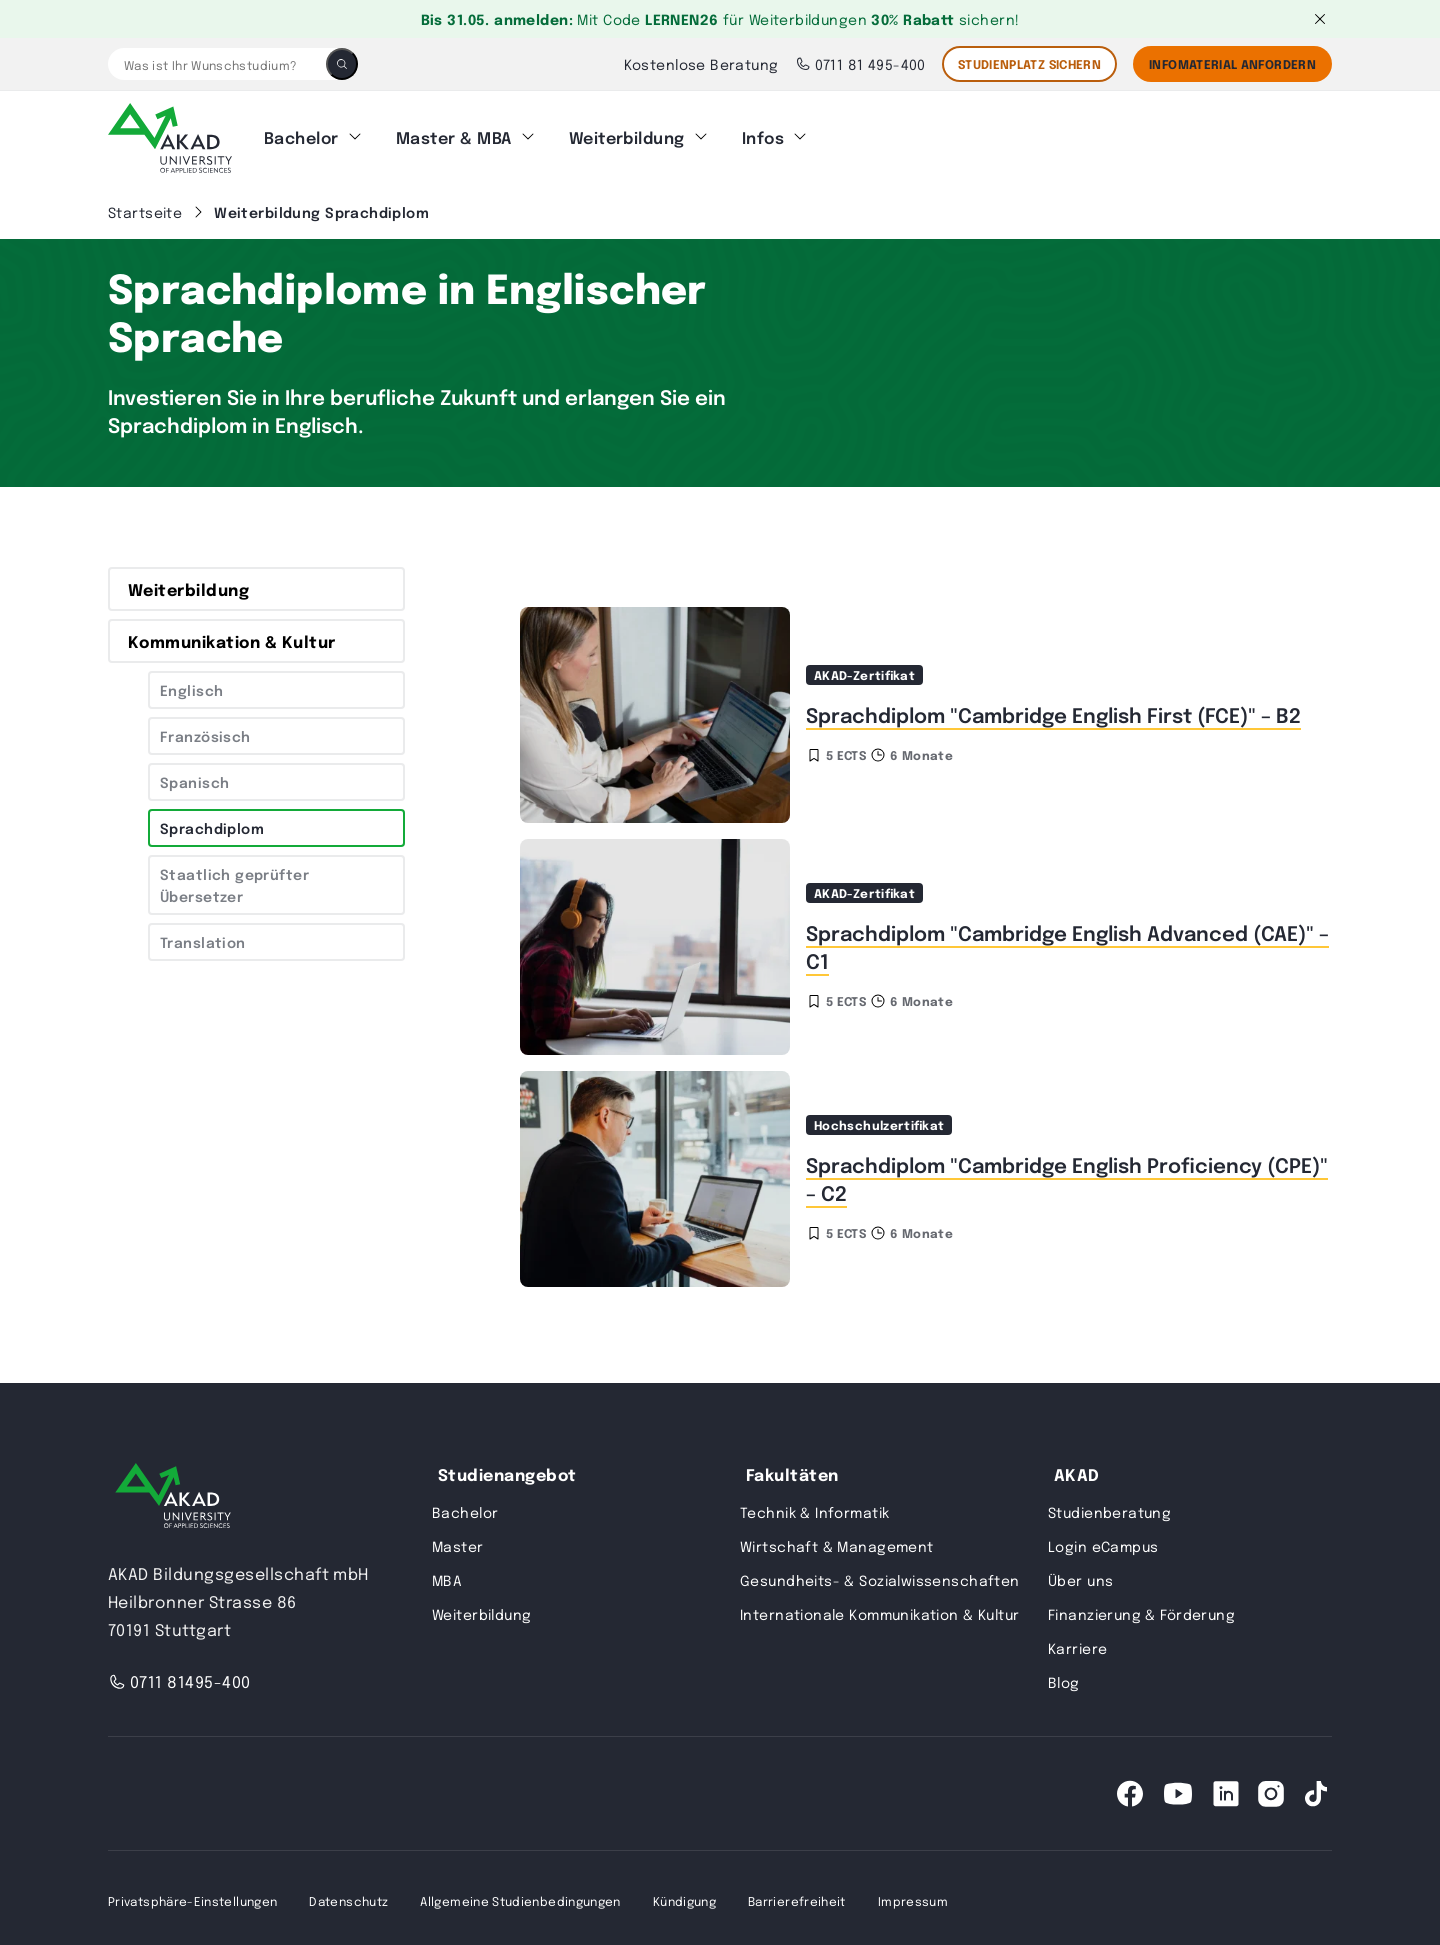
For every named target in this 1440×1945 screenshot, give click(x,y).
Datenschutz (348, 1895)
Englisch (191, 684)
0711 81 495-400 (860, 64)
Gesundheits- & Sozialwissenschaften (880, 1574)
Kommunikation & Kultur (232, 635)
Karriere (1077, 1642)
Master (458, 1540)
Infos (763, 134)
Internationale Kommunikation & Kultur (880, 1608)
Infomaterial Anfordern (1232, 64)
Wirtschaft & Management (837, 1540)
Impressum (913, 1895)
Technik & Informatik (814, 1506)
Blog (1064, 1676)
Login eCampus (1103, 1540)
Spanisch (194, 776)
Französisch (205, 730)
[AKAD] (170, 135)
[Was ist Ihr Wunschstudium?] (217, 64)
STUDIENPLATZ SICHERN (1029, 64)
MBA (447, 1574)
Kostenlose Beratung (701, 64)
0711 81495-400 (179, 1675)
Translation (203, 936)
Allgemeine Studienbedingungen (520, 1895)
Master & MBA (454, 134)
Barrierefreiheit (797, 1895)
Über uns (1080, 1574)
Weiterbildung (627, 134)
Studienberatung (1109, 1506)
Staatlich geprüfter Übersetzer (234, 879)
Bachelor (301, 134)
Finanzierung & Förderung (1141, 1608)
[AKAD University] (173, 1493)
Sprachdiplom (212, 822)
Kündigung (684, 1895)
